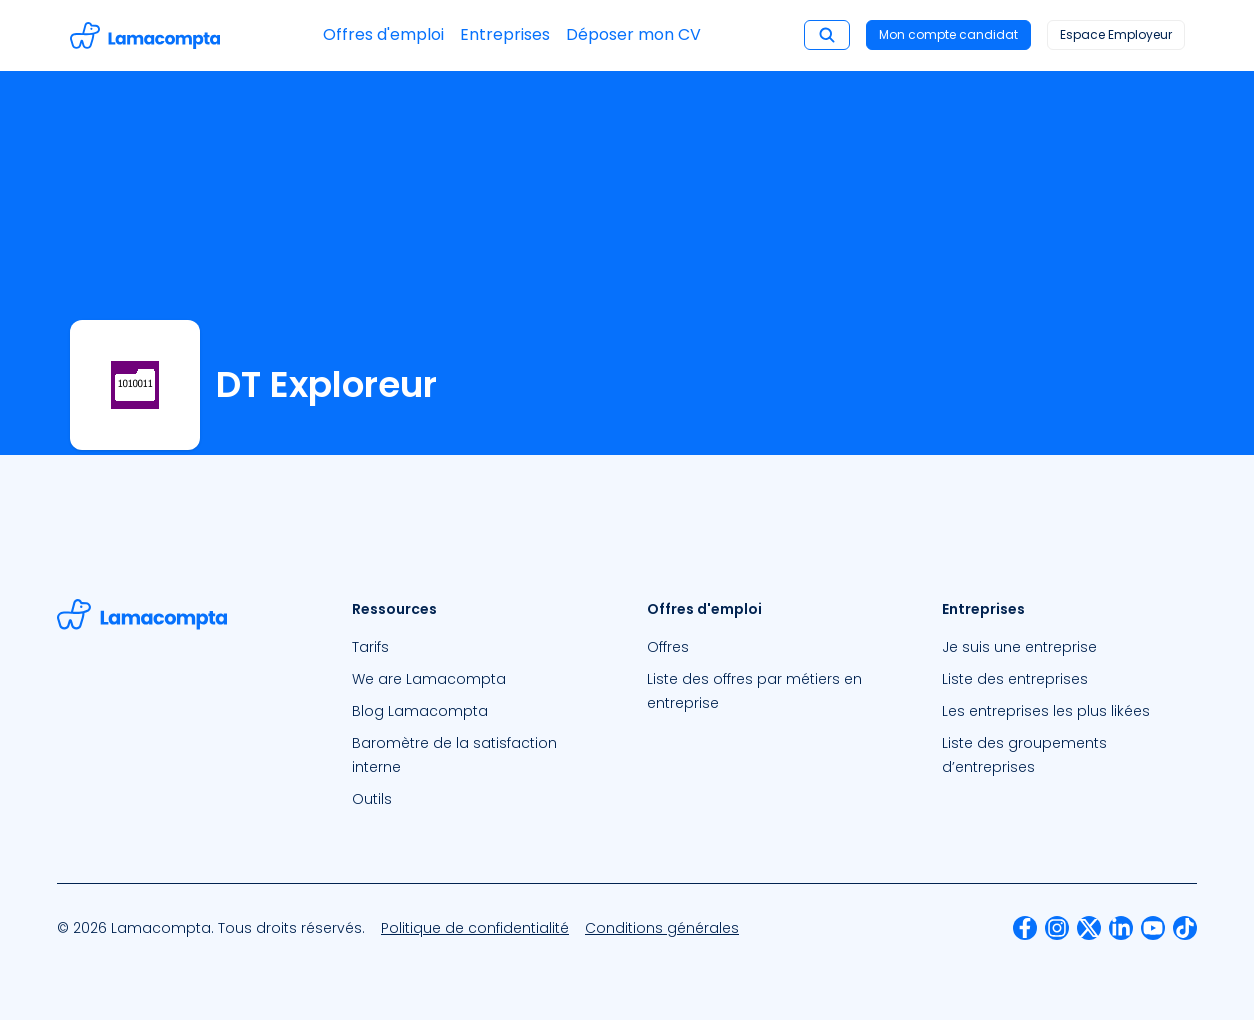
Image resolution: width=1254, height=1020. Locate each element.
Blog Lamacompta (420, 711)
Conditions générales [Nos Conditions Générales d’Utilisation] (662, 928)
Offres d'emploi (383, 34)
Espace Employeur (1116, 34)
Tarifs (370, 647)
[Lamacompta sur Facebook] (1025, 928)
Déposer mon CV (633, 34)
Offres (668, 647)
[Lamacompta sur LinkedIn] (1121, 928)
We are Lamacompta (429, 679)
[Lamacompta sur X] (1089, 928)
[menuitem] (479, 647)
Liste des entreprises (1015, 679)
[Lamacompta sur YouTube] (1153, 928)
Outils (372, 799)
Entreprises (505, 34)
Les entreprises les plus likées (1046, 711)
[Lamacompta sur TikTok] (1185, 928)
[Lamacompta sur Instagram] (1057, 928)
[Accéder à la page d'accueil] (145, 35)
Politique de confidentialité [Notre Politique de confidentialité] (475, 928)
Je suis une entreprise (1019, 647)
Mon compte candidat (948, 34)
